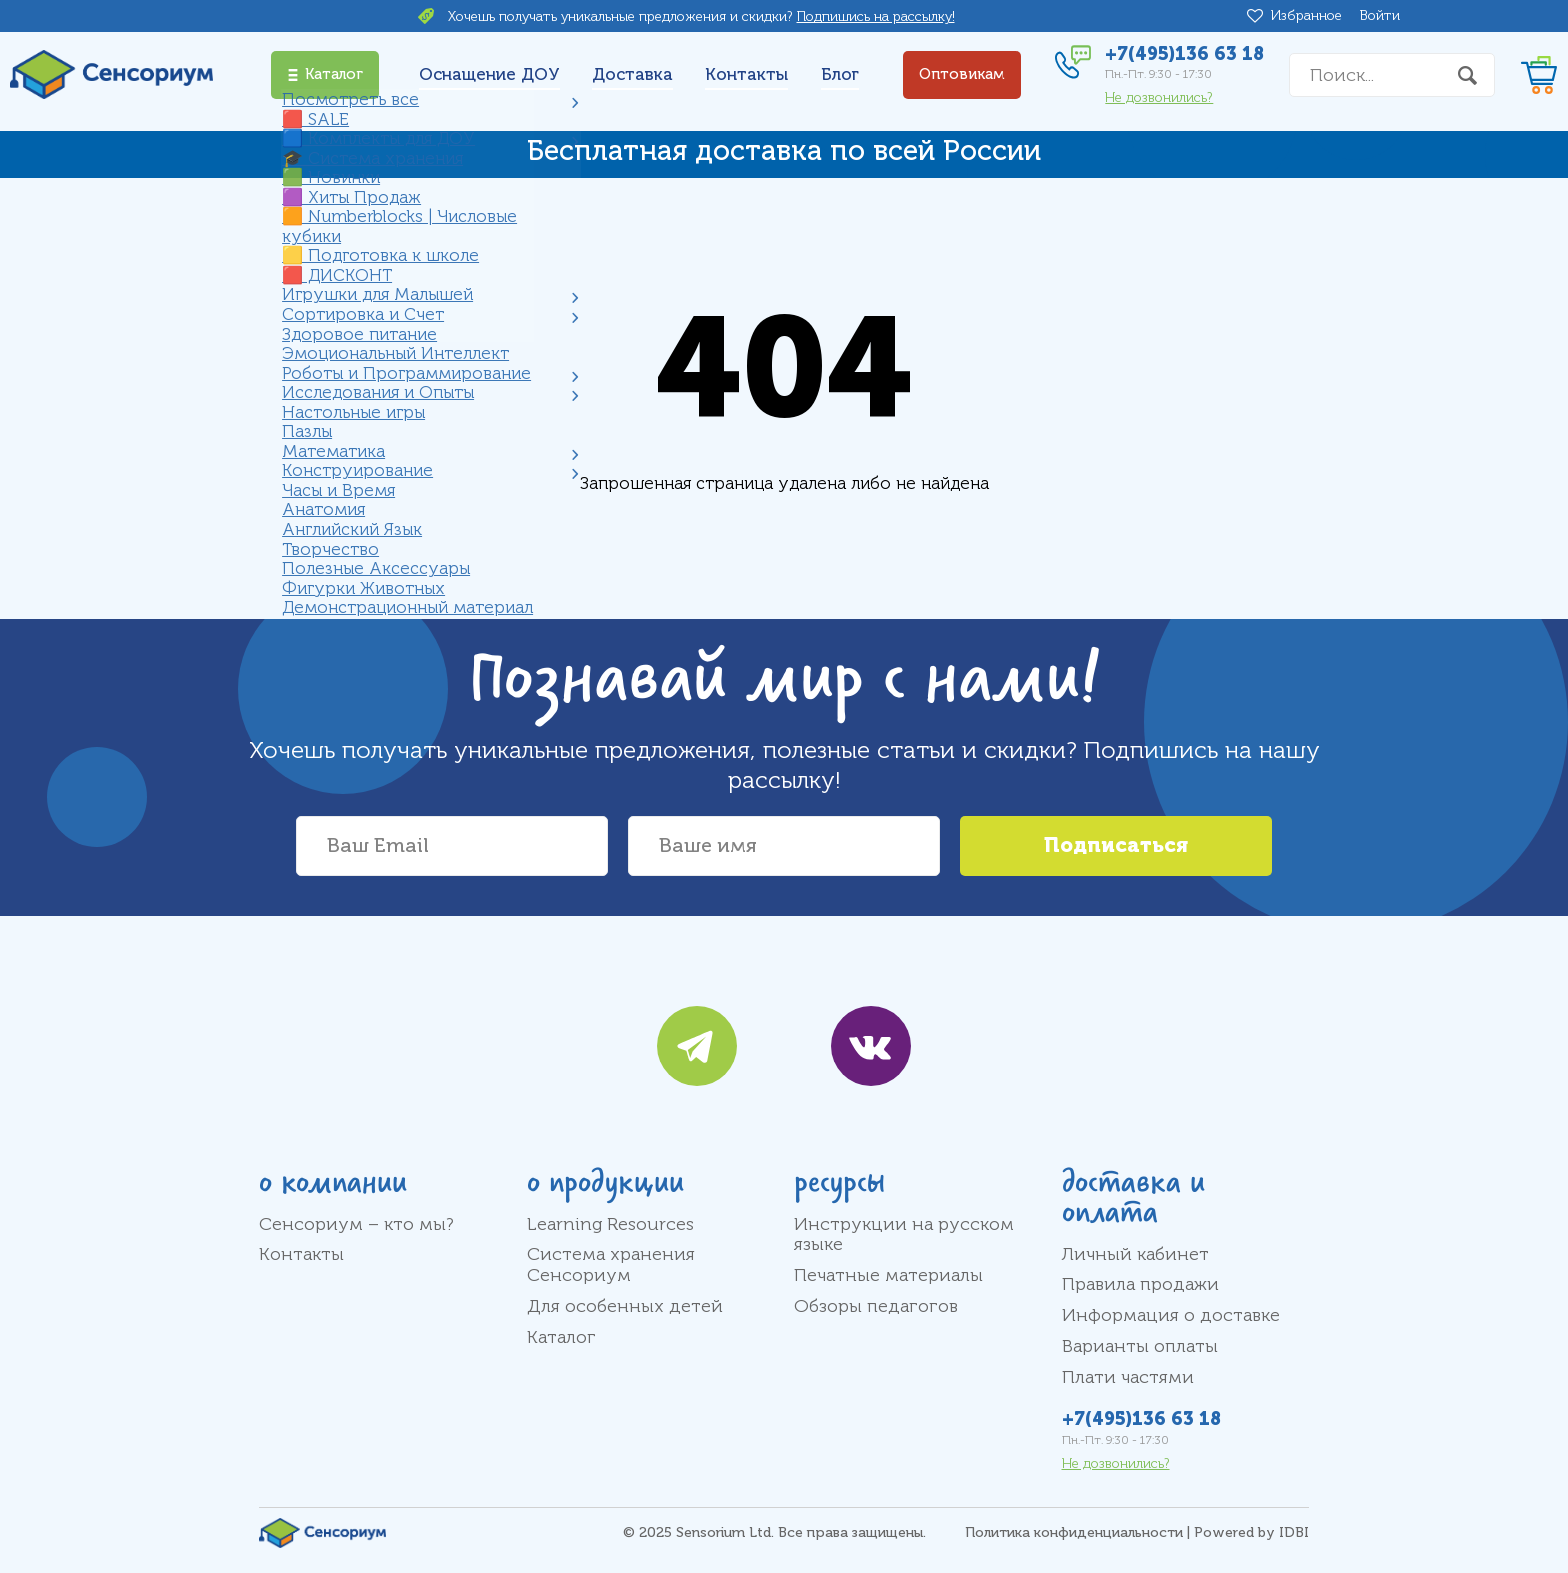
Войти (1380, 15)
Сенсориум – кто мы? (356, 1224)
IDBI (1294, 1532)
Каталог (561, 1337)
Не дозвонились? (1159, 97)
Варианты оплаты (1140, 1346)
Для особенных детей (625, 1306)
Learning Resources (610, 1224)
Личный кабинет (1135, 1254)
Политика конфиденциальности (1074, 1532)
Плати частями (1128, 1377)
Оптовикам (962, 74)
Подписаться (1116, 845)
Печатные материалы (888, 1275)
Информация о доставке (1171, 1315)
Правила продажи (1140, 1284)
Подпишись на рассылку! (876, 16)
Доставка (632, 74)
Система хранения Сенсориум (611, 1264)
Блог (840, 74)
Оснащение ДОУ (489, 74)
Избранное (1310, 16)
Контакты (746, 74)
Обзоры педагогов (876, 1306)
